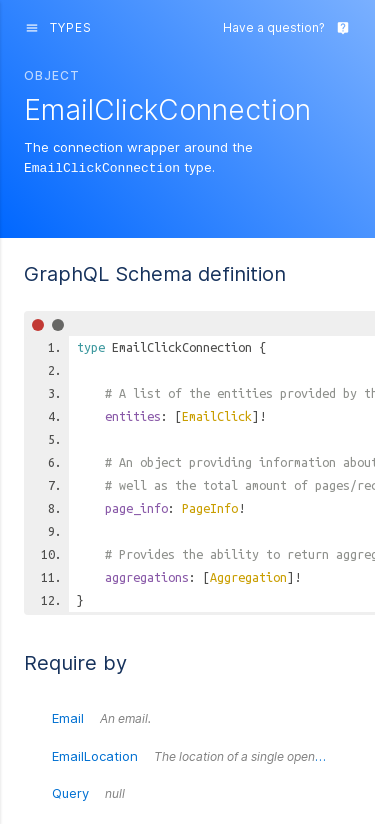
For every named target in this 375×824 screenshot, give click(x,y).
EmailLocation (201, 755)
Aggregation (248, 576)
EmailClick (217, 415)
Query (88, 792)
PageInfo (210, 507)
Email (101, 717)
